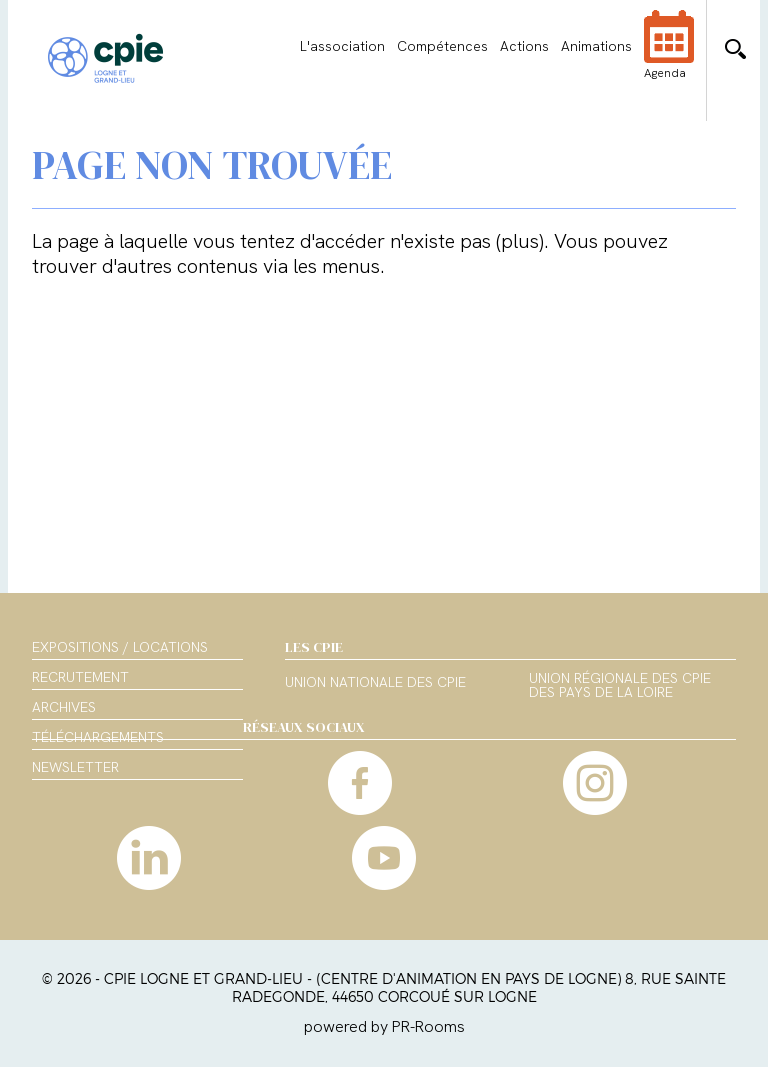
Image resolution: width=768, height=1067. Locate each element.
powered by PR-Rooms (384, 1026)
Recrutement (80, 677)
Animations (596, 46)
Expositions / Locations (120, 647)
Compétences (442, 46)
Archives (64, 707)
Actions (524, 46)
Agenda (669, 58)
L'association (342, 46)
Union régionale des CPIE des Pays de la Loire (620, 686)
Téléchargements (98, 737)
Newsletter (75, 767)
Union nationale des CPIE (375, 683)
